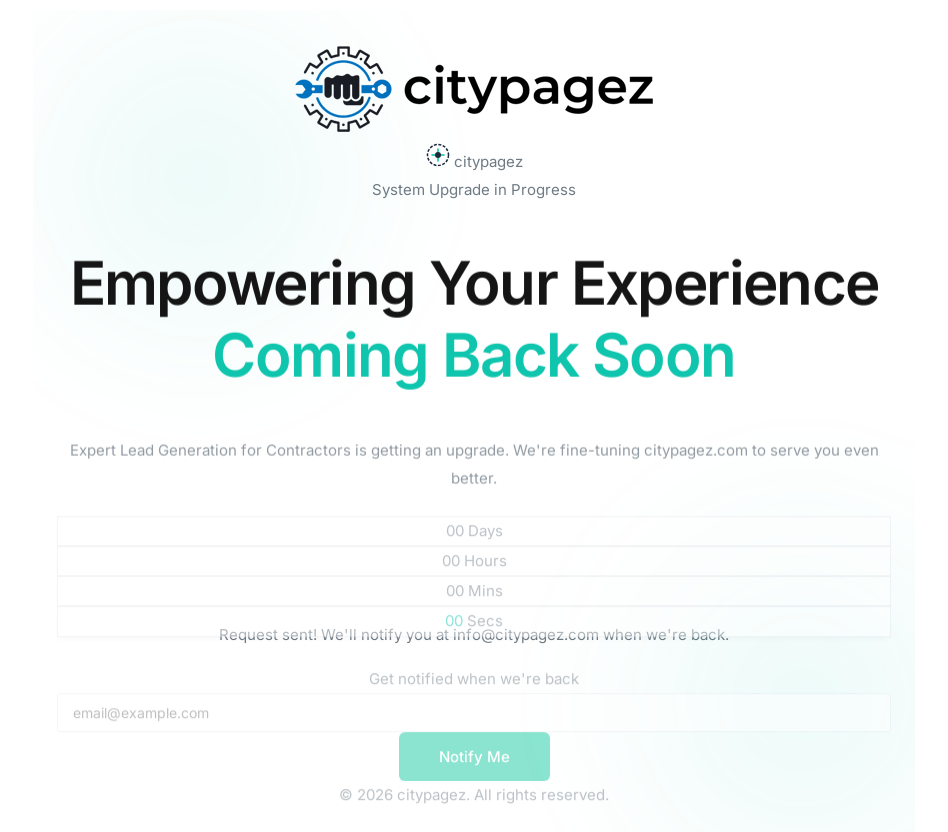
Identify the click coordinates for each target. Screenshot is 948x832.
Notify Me (474, 765)
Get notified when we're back (474, 687)
